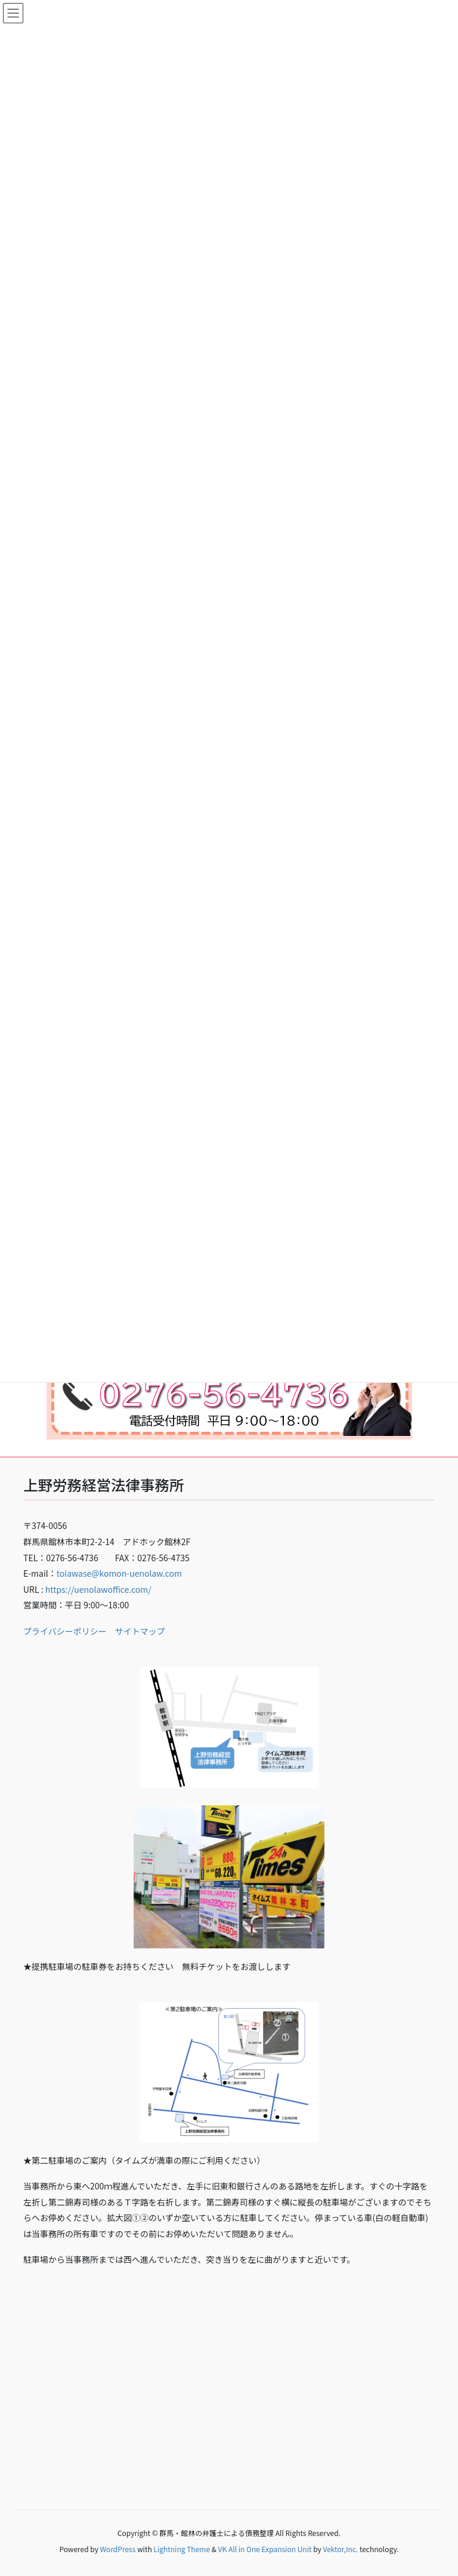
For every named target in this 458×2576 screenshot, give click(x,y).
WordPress (118, 2549)
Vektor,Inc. (340, 2549)
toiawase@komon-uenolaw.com (119, 1573)
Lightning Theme (181, 2549)
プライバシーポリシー (65, 1631)
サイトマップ (140, 1631)
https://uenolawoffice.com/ (98, 1589)
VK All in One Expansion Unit (265, 2549)
